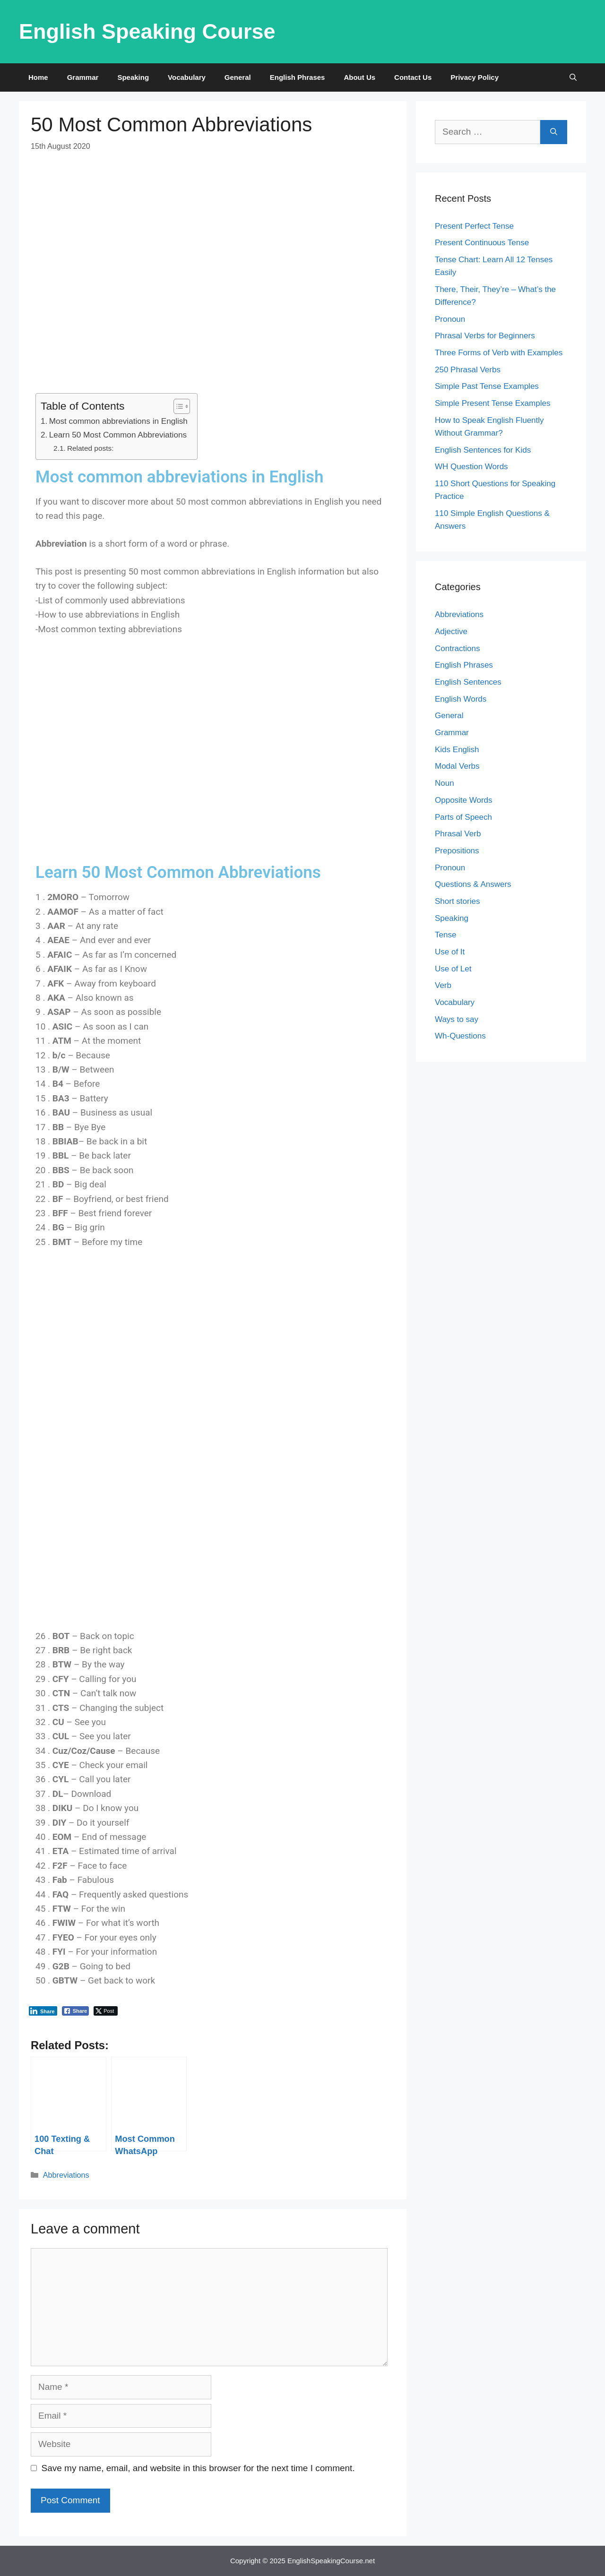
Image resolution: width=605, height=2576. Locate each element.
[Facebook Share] (75, 2011)
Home (38, 77)
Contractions (457, 648)
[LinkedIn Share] (43, 2011)
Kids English (457, 749)
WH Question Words (471, 466)
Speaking (133, 77)
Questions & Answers (473, 884)
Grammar (83, 77)
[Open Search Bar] (573, 77)
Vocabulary (187, 77)
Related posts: (90, 448)
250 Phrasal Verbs (468, 369)
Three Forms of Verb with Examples (498, 352)
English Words (460, 699)
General (238, 77)
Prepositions (457, 850)
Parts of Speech (463, 817)
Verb (443, 985)
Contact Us (413, 77)
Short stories (457, 901)
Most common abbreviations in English (118, 421)
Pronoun (450, 319)
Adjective (451, 631)
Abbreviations (66, 2175)
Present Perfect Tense (474, 226)
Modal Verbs (457, 766)
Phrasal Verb (458, 833)
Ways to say (456, 1019)
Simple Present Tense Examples (492, 403)
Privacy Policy (474, 77)
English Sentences (468, 682)
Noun (444, 783)
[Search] (553, 132)
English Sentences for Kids (483, 450)
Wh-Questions (460, 1035)
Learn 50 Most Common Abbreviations (118, 434)
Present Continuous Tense (482, 242)
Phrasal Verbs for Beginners (485, 335)
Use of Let (453, 968)
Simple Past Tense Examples (487, 386)
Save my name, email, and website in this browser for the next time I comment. (198, 2468)
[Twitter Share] (106, 2011)
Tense (445, 934)
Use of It (450, 951)
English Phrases (297, 77)
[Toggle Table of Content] (177, 406)
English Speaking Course (147, 31)
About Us (359, 77)
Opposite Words (464, 800)
